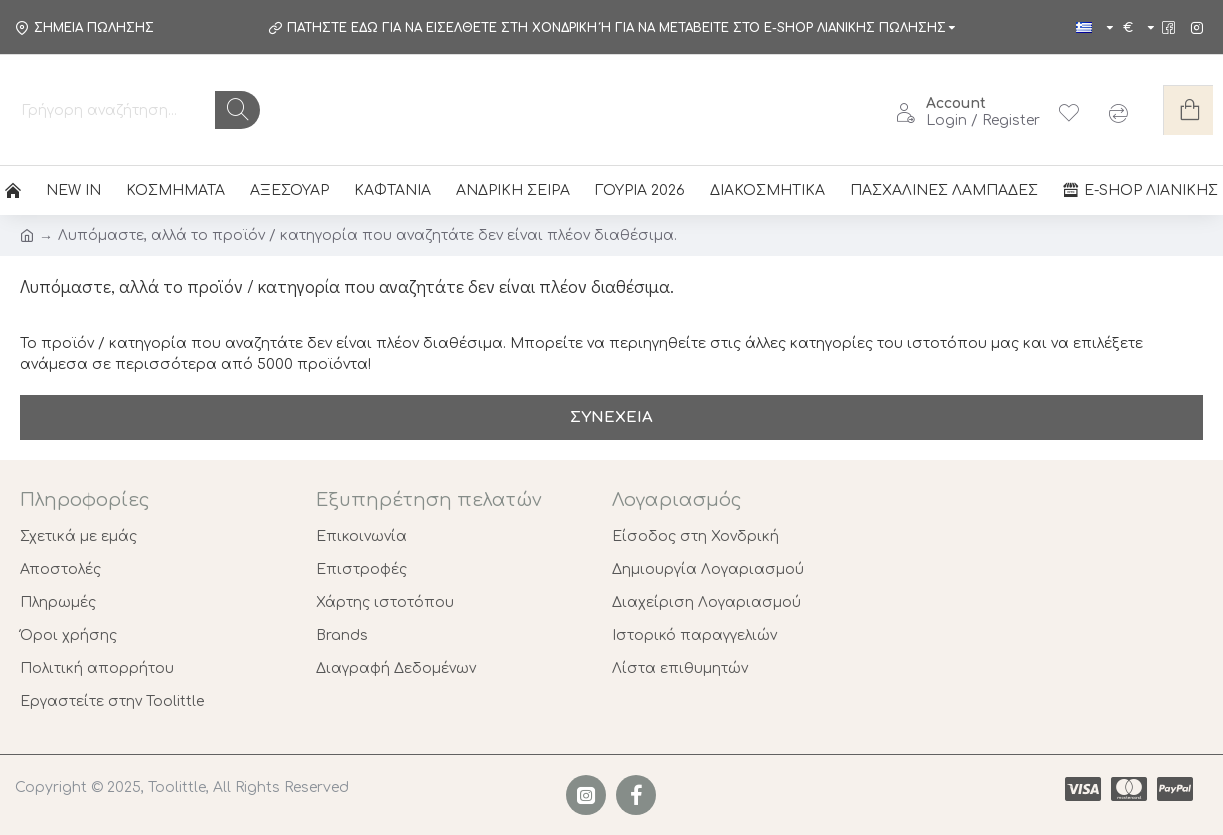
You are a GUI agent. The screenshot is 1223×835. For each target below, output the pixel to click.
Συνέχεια (611, 417)
